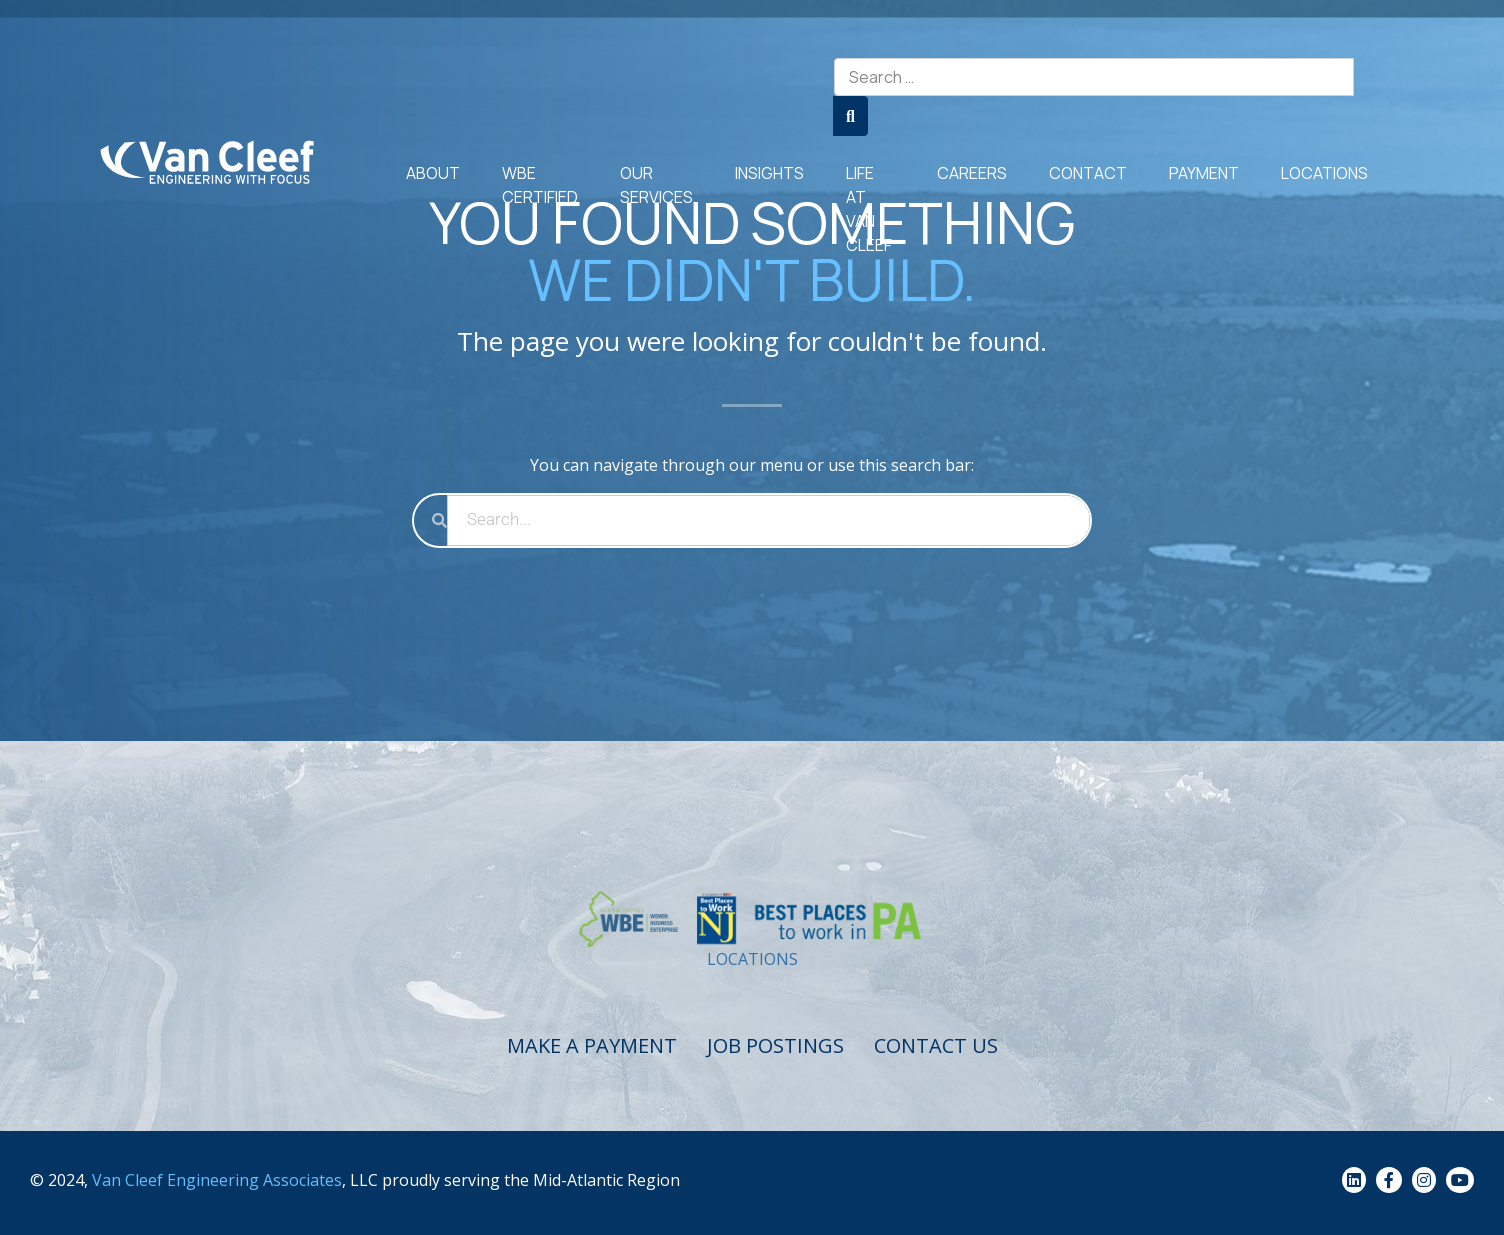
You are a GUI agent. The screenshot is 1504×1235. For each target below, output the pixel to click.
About (433, 173)
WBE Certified (540, 185)
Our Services (656, 185)
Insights (769, 173)
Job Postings (775, 1045)
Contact (1088, 173)
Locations (1324, 173)
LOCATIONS (752, 959)
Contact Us (936, 1045)
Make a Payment (592, 1045)
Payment (1204, 173)
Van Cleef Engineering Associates (217, 1180)
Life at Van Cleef (869, 209)
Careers (972, 173)
